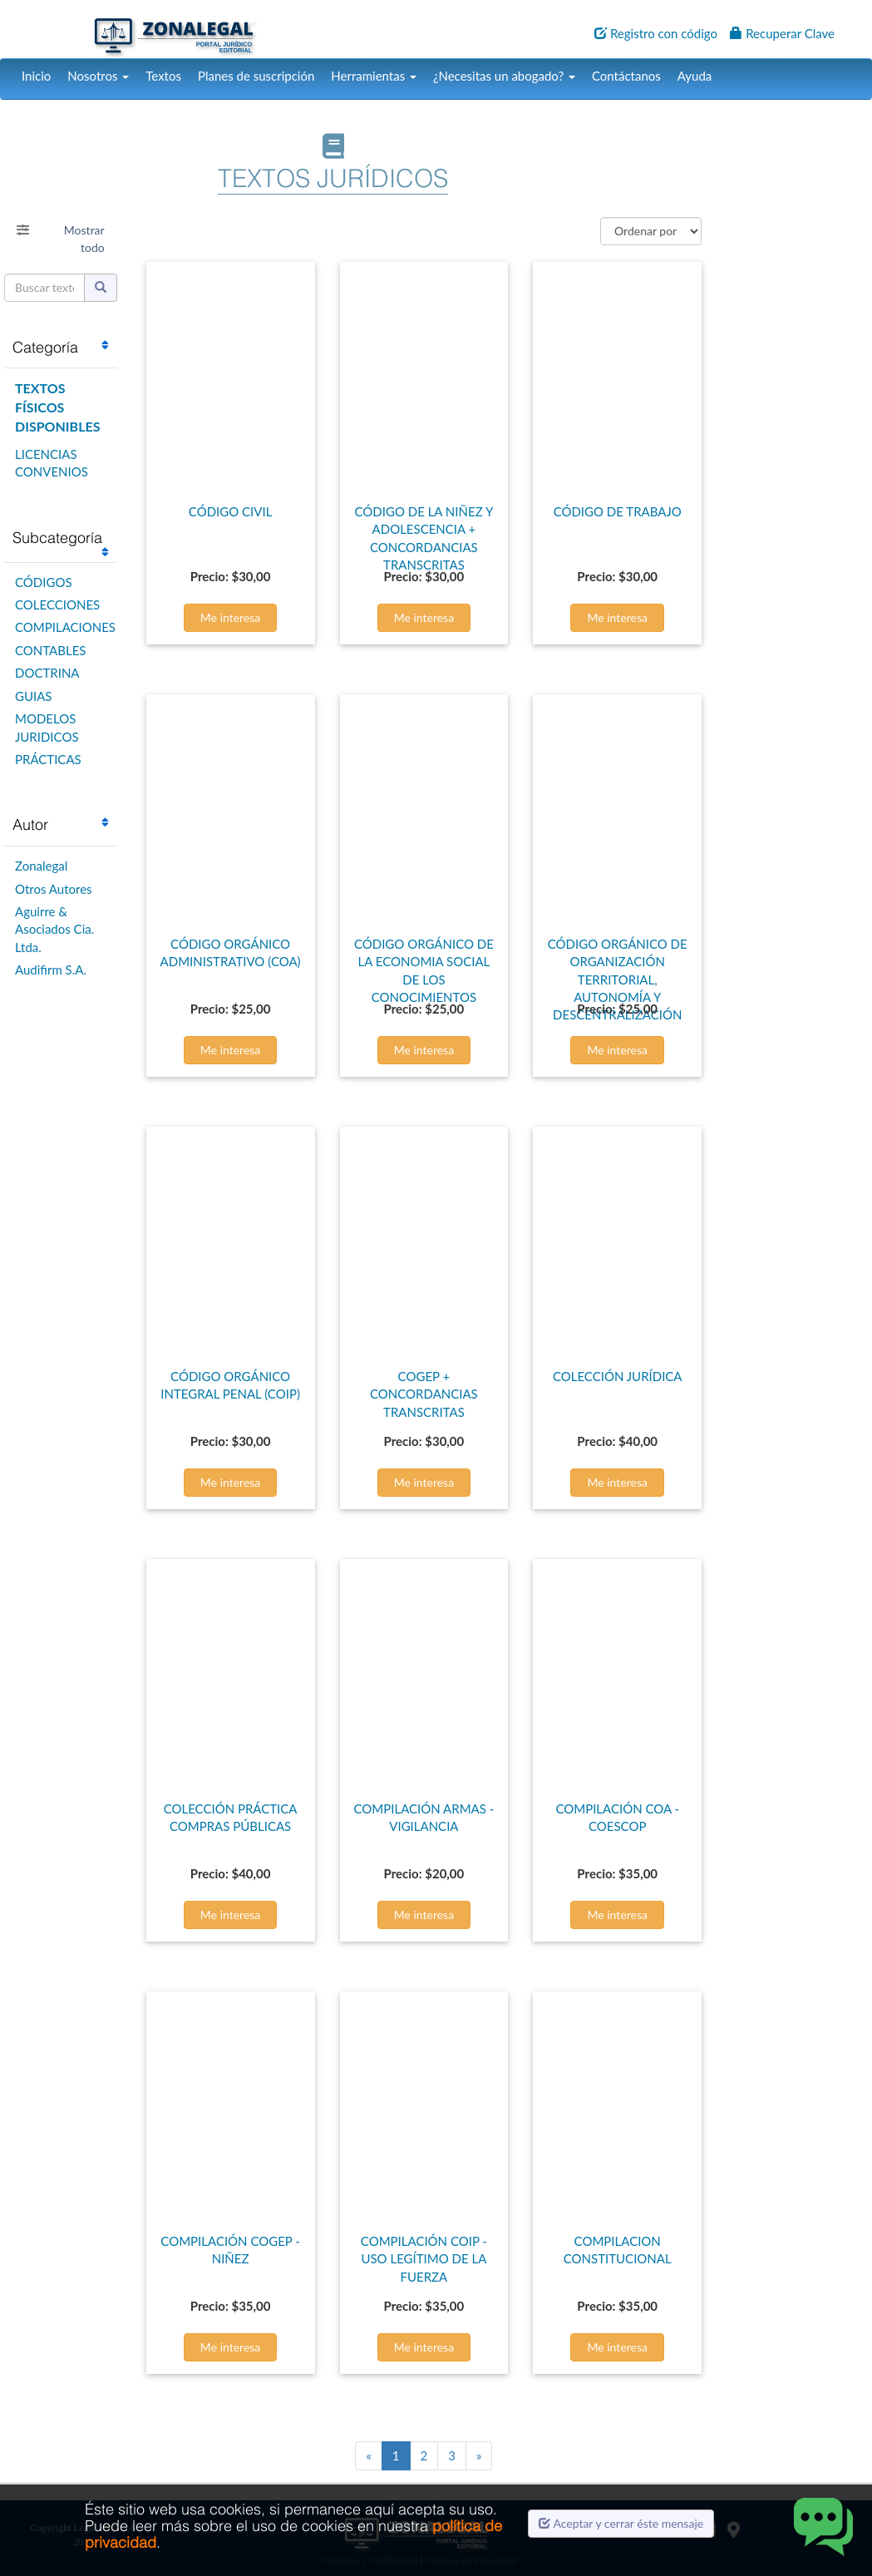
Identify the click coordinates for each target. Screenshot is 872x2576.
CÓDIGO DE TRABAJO (618, 511)
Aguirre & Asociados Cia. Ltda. (54, 929)
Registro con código (655, 33)
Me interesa (231, 617)
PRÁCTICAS (48, 759)
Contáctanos (626, 75)
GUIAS (33, 695)
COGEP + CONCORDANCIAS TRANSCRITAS (424, 1394)
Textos (163, 75)
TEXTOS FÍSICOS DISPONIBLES (57, 407)
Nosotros (98, 75)
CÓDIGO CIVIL (231, 511)
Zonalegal (41, 865)
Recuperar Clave (782, 33)
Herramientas (373, 75)
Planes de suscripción (256, 75)
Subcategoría (57, 537)
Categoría (45, 347)
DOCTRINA (47, 672)
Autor (30, 824)
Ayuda (694, 75)
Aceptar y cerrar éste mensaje (621, 2523)
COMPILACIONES (65, 626)
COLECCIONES (57, 604)
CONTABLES (50, 650)
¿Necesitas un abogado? (504, 75)
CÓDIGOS (43, 582)
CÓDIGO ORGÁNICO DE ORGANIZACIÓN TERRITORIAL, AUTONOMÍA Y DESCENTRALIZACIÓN (617, 979)
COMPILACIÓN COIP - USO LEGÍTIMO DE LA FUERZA (424, 2258)
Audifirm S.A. (50, 969)
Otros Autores (53, 888)
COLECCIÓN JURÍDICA (617, 1376)
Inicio (36, 75)
